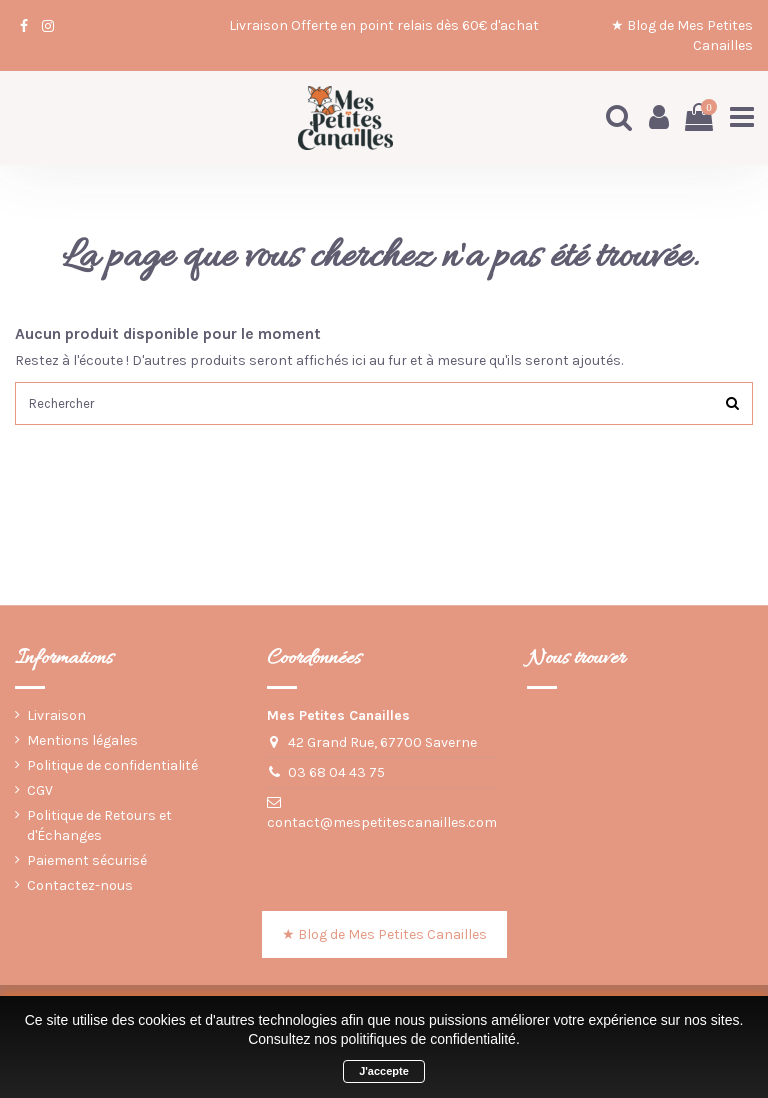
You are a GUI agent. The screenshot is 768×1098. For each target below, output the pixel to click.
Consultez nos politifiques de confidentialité (382, 1039)
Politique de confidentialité (112, 768)
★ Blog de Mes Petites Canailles (384, 937)
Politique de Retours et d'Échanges (99, 828)
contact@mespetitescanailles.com (382, 825)
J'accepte (384, 1071)
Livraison (56, 717)
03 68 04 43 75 (336, 774)
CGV (40, 793)
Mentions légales (82, 742)
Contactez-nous (80, 888)
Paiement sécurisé (87, 863)
